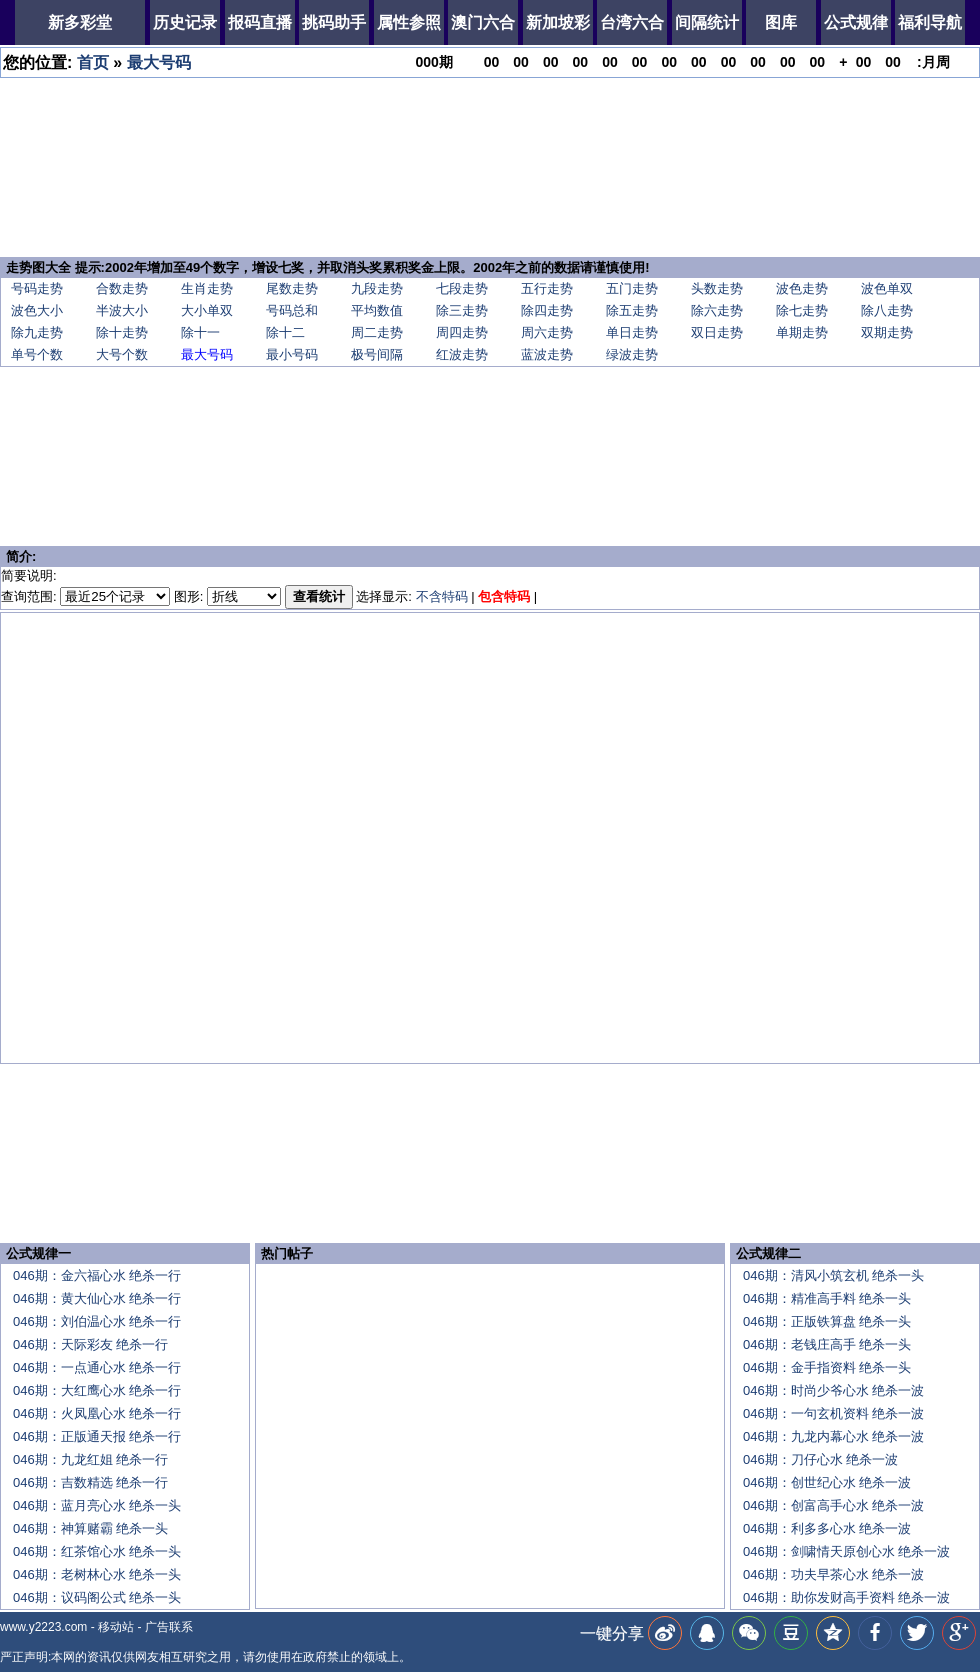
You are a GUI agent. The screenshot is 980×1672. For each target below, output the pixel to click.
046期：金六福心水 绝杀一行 (97, 1275)
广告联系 (169, 1627)
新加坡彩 (558, 22)
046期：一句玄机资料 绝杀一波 (833, 1413)
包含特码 (504, 596)
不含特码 (442, 596)
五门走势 (632, 288)
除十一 (200, 332)
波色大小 (37, 310)
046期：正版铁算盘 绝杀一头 (827, 1321)
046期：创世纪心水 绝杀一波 (827, 1482)
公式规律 (856, 22)
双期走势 (887, 332)
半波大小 (122, 310)
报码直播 (260, 22)
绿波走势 (632, 354)
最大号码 (159, 62)
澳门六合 (483, 22)
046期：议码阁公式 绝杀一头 (97, 1597)
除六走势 (717, 310)
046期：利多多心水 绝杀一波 (827, 1528)
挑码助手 (334, 22)
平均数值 (377, 310)
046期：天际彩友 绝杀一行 (90, 1344)
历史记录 (185, 22)
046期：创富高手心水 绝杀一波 (833, 1505)
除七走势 (802, 310)
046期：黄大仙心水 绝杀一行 (97, 1298)
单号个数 (37, 354)
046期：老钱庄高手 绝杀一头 (827, 1344)
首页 (93, 62)
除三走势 (462, 310)
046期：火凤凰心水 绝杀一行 (97, 1413)
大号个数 (122, 354)
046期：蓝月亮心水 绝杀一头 (97, 1505)
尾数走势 (292, 288)
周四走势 (462, 332)
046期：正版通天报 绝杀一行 (97, 1436)
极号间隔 (377, 354)
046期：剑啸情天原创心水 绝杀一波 (846, 1551)
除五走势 (632, 310)
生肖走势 (207, 288)
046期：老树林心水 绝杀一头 (97, 1574)
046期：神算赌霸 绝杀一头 (90, 1528)
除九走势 (37, 332)
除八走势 (887, 310)
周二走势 (377, 332)
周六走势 (547, 332)
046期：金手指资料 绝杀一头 (827, 1367)
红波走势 (462, 354)
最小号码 (292, 354)
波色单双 (887, 288)
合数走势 (122, 288)
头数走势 (717, 288)
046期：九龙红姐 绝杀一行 (90, 1459)
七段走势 (462, 288)
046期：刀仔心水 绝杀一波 (820, 1459)
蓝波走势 (547, 354)
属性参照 (409, 22)
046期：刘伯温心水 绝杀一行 (97, 1321)
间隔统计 (707, 22)
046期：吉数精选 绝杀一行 (90, 1482)
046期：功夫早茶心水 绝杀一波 (833, 1574)
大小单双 (207, 310)
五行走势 (547, 288)
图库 (781, 22)
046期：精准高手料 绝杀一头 (827, 1298)
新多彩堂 (80, 22)
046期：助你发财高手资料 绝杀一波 (846, 1597)
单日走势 (632, 332)
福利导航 (930, 22)
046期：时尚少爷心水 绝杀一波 (833, 1390)
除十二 (285, 332)
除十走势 (122, 332)
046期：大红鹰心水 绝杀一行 (97, 1390)
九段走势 (377, 288)
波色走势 (802, 288)
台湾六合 (632, 22)
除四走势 (547, 310)
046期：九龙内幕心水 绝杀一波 (833, 1436)
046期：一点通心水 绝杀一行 (97, 1367)
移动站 (116, 1627)
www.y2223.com (43, 1627)
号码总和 (292, 310)
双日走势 (717, 332)
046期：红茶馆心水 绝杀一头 (97, 1551)
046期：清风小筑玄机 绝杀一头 (833, 1275)
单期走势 (802, 332)
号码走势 (37, 288)
